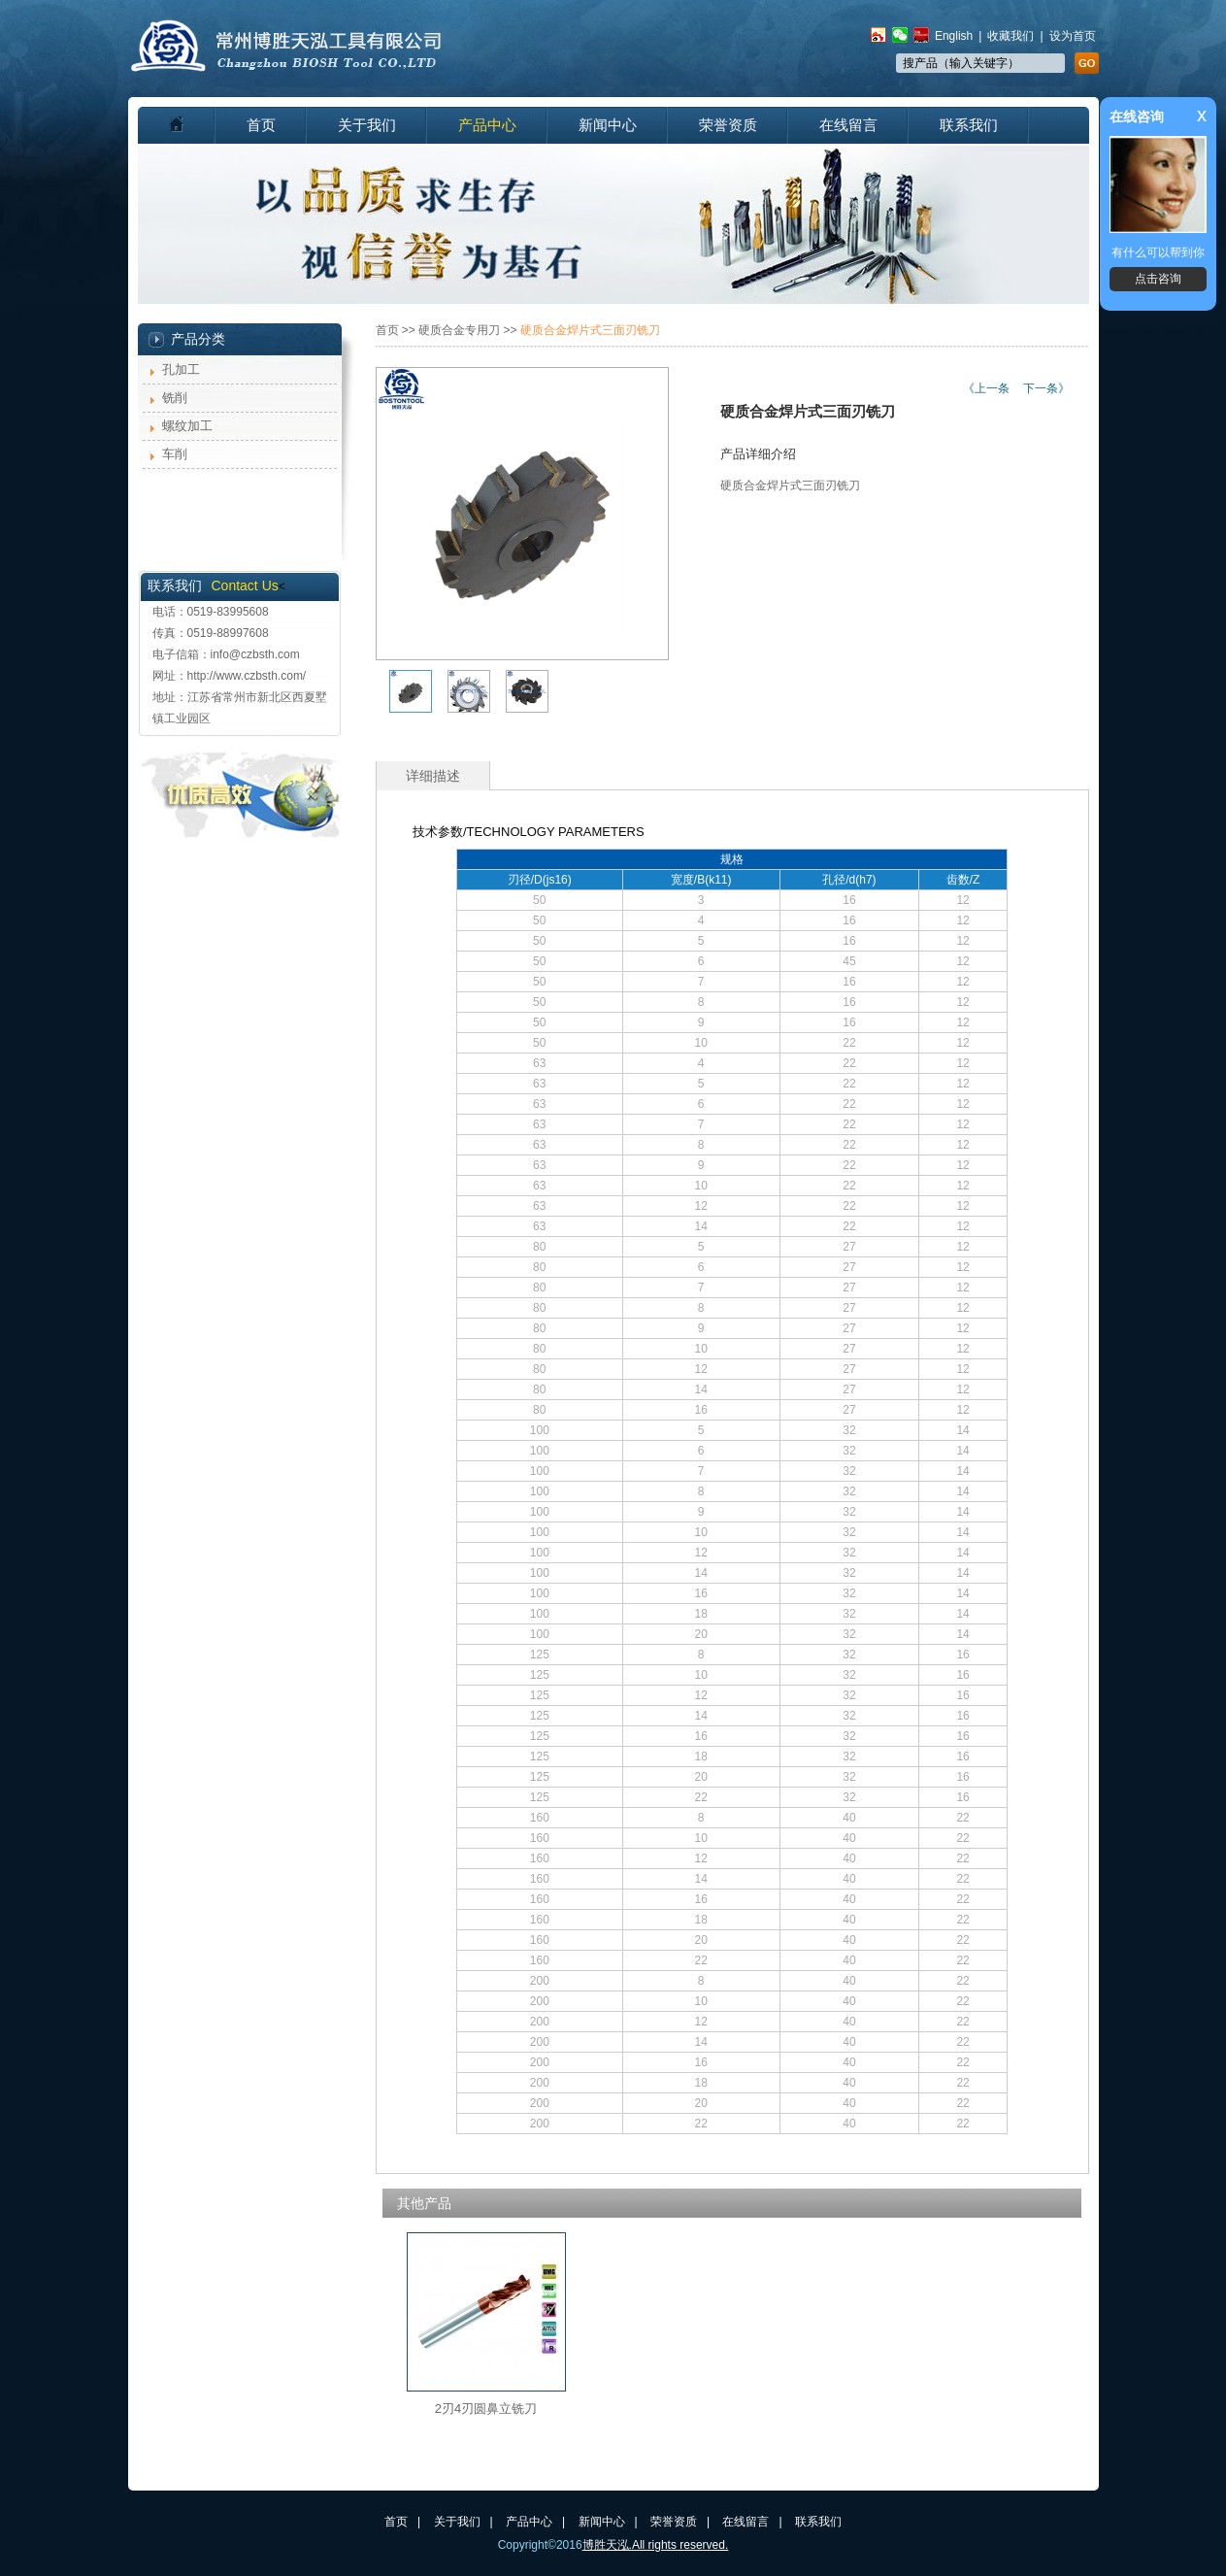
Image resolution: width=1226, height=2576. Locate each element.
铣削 (174, 397)
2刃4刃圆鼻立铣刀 (486, 2408)
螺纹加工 (187, 425)
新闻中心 (608, 125)
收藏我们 (1010, 36)
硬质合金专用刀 (459, 330)
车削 (174, 454)
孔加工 (181, 369)
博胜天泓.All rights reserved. (655, 2545)
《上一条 (986, 388)
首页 (261, 125)
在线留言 (848, 125)
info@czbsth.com (255, 654)
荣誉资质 (728, 125)
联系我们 (969, 125)
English (954, 36)
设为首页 (1072, 36)
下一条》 (1046, 388)
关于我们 (367, 125)
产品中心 (487, 125)
